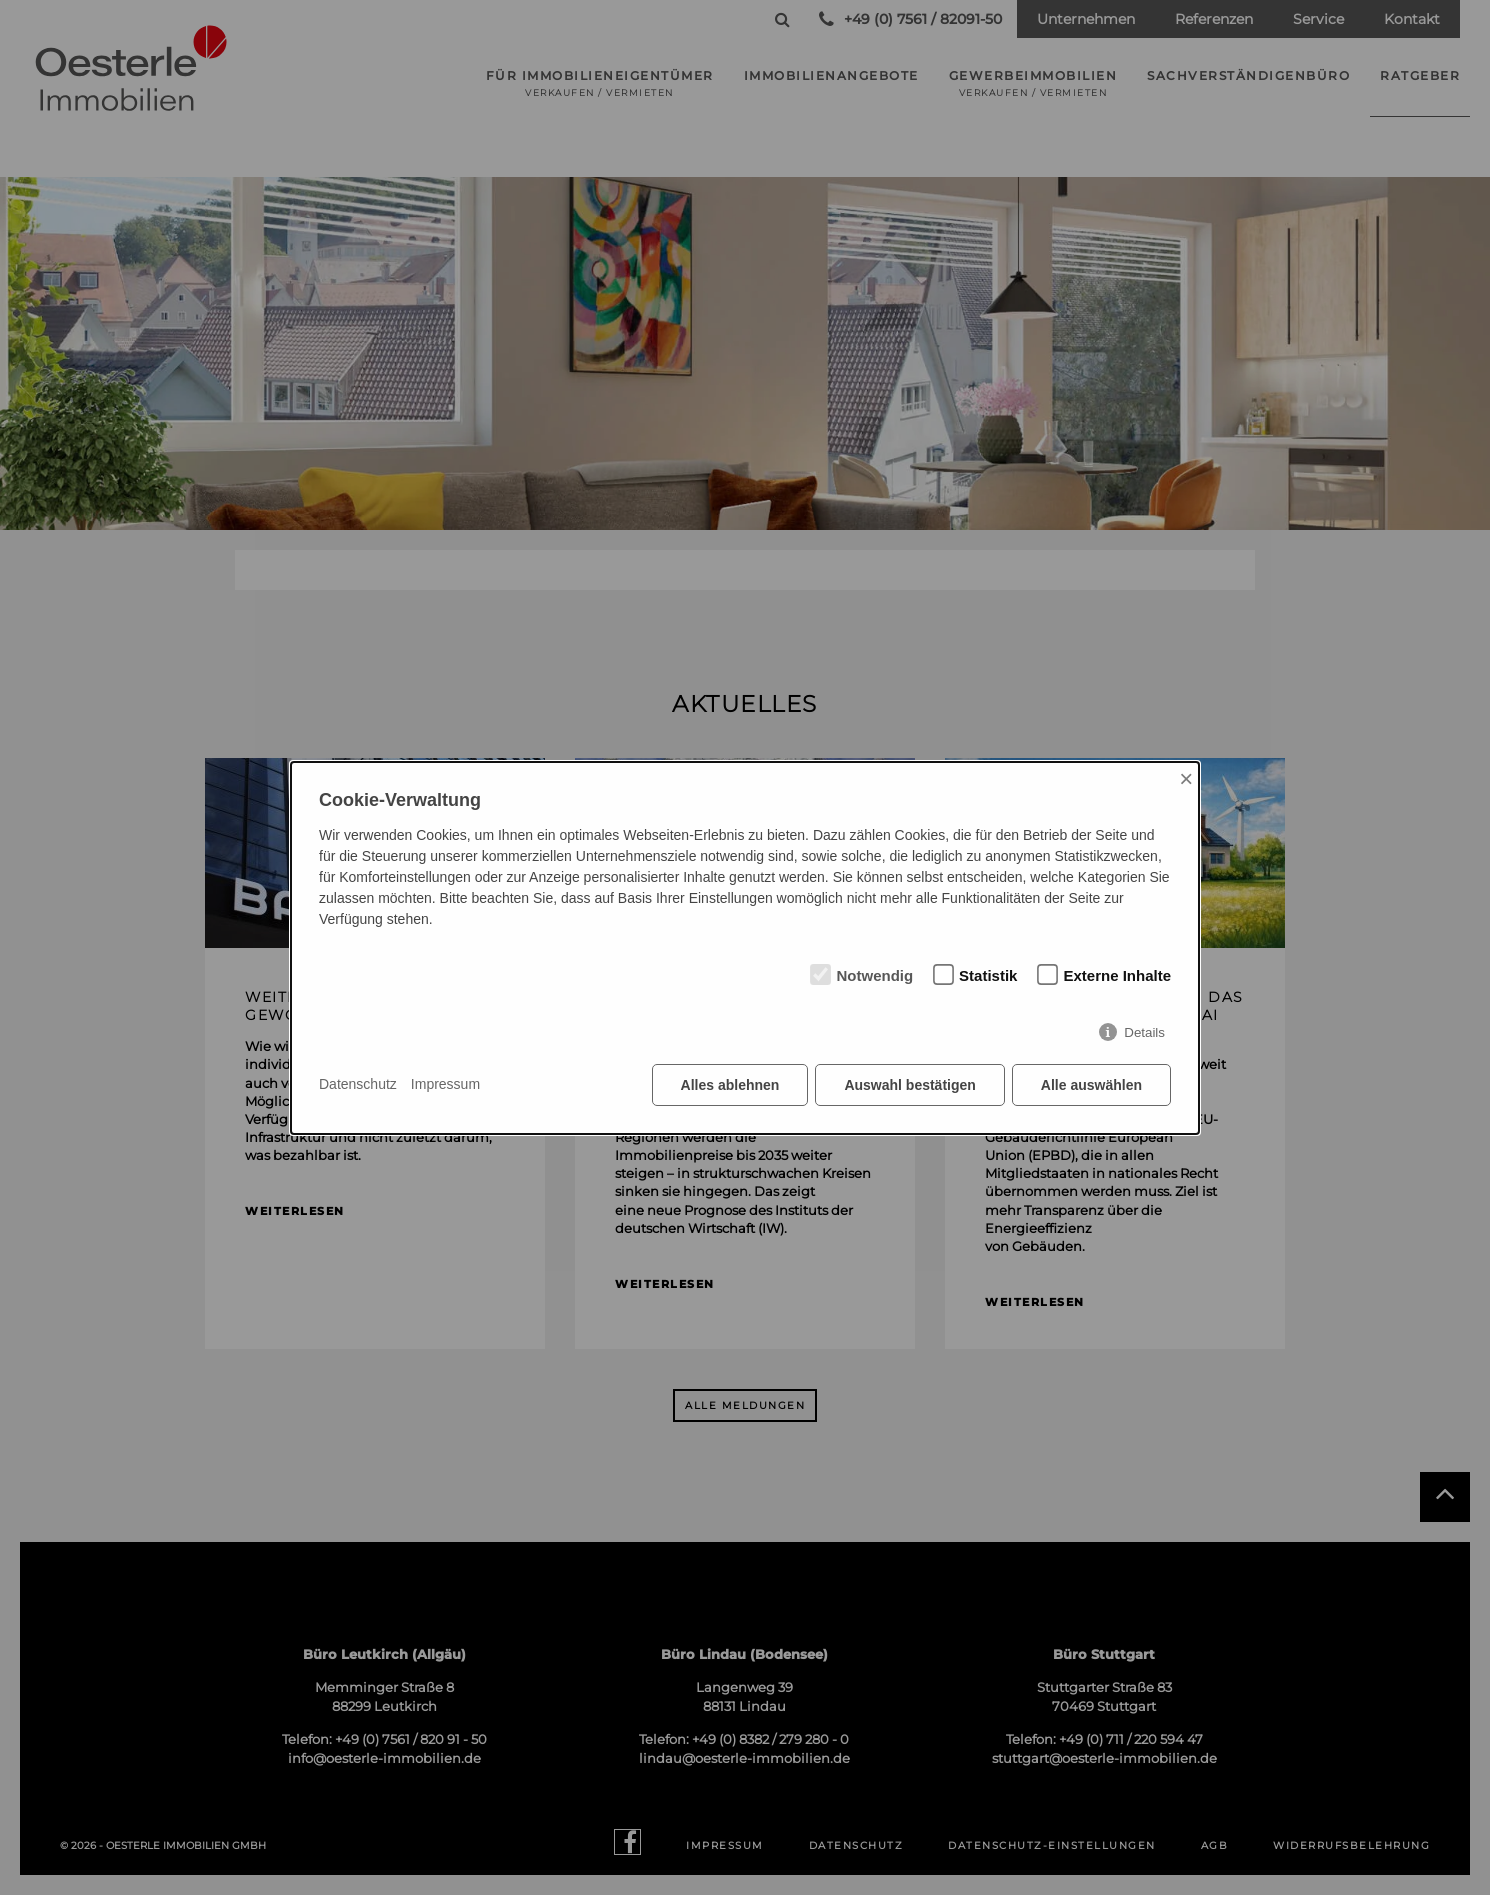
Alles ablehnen (730, 1085)
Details (1144, 1032)
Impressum (445, 1084)
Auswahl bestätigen (909, 1085)
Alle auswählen (1091, 1085)
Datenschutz (358, 1084)
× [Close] (1186, 778)
